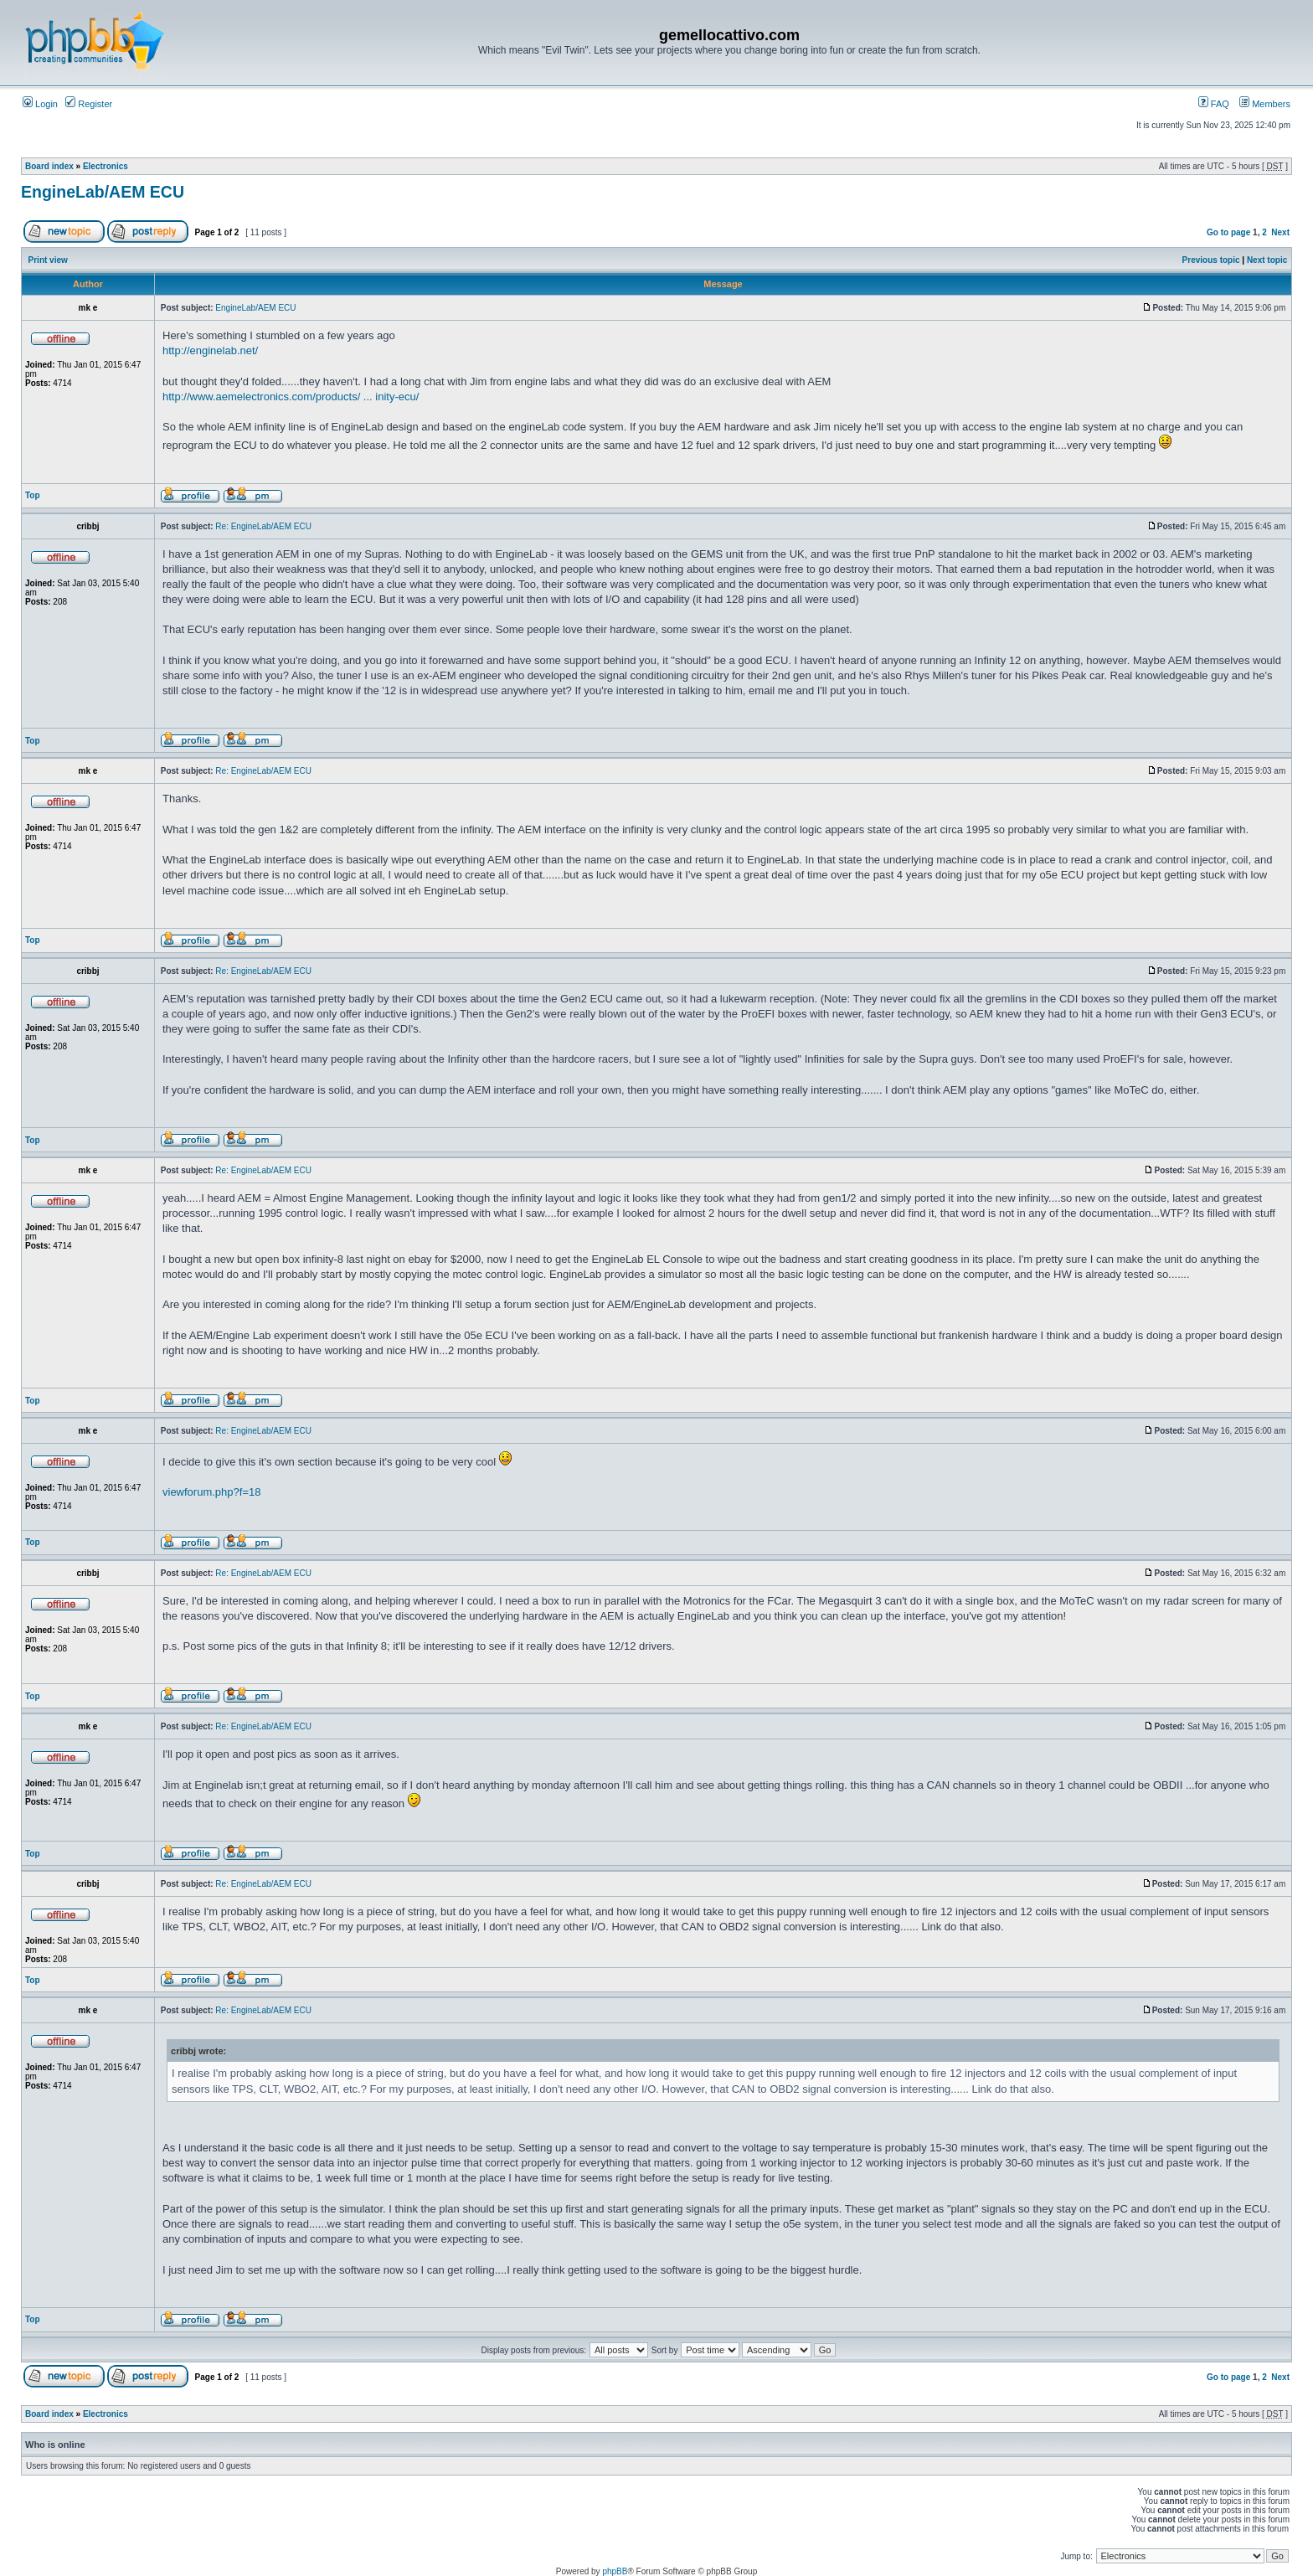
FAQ (1213, 104)
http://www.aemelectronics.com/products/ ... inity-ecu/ (290, 396)
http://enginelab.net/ (210, 350)
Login (40, 104)
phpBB (614, 2571)
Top (32, 495)
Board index (49, 166)
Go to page (1228, 232)
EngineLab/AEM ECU (102, 192)
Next (1280, 232)
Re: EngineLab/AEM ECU (263, 526)
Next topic (1267, 260)
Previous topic (1211, 260)
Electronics (105, 166)
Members (1264, 104)
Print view (48, 260)
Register (88, 104)
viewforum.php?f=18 (211, 1492)
